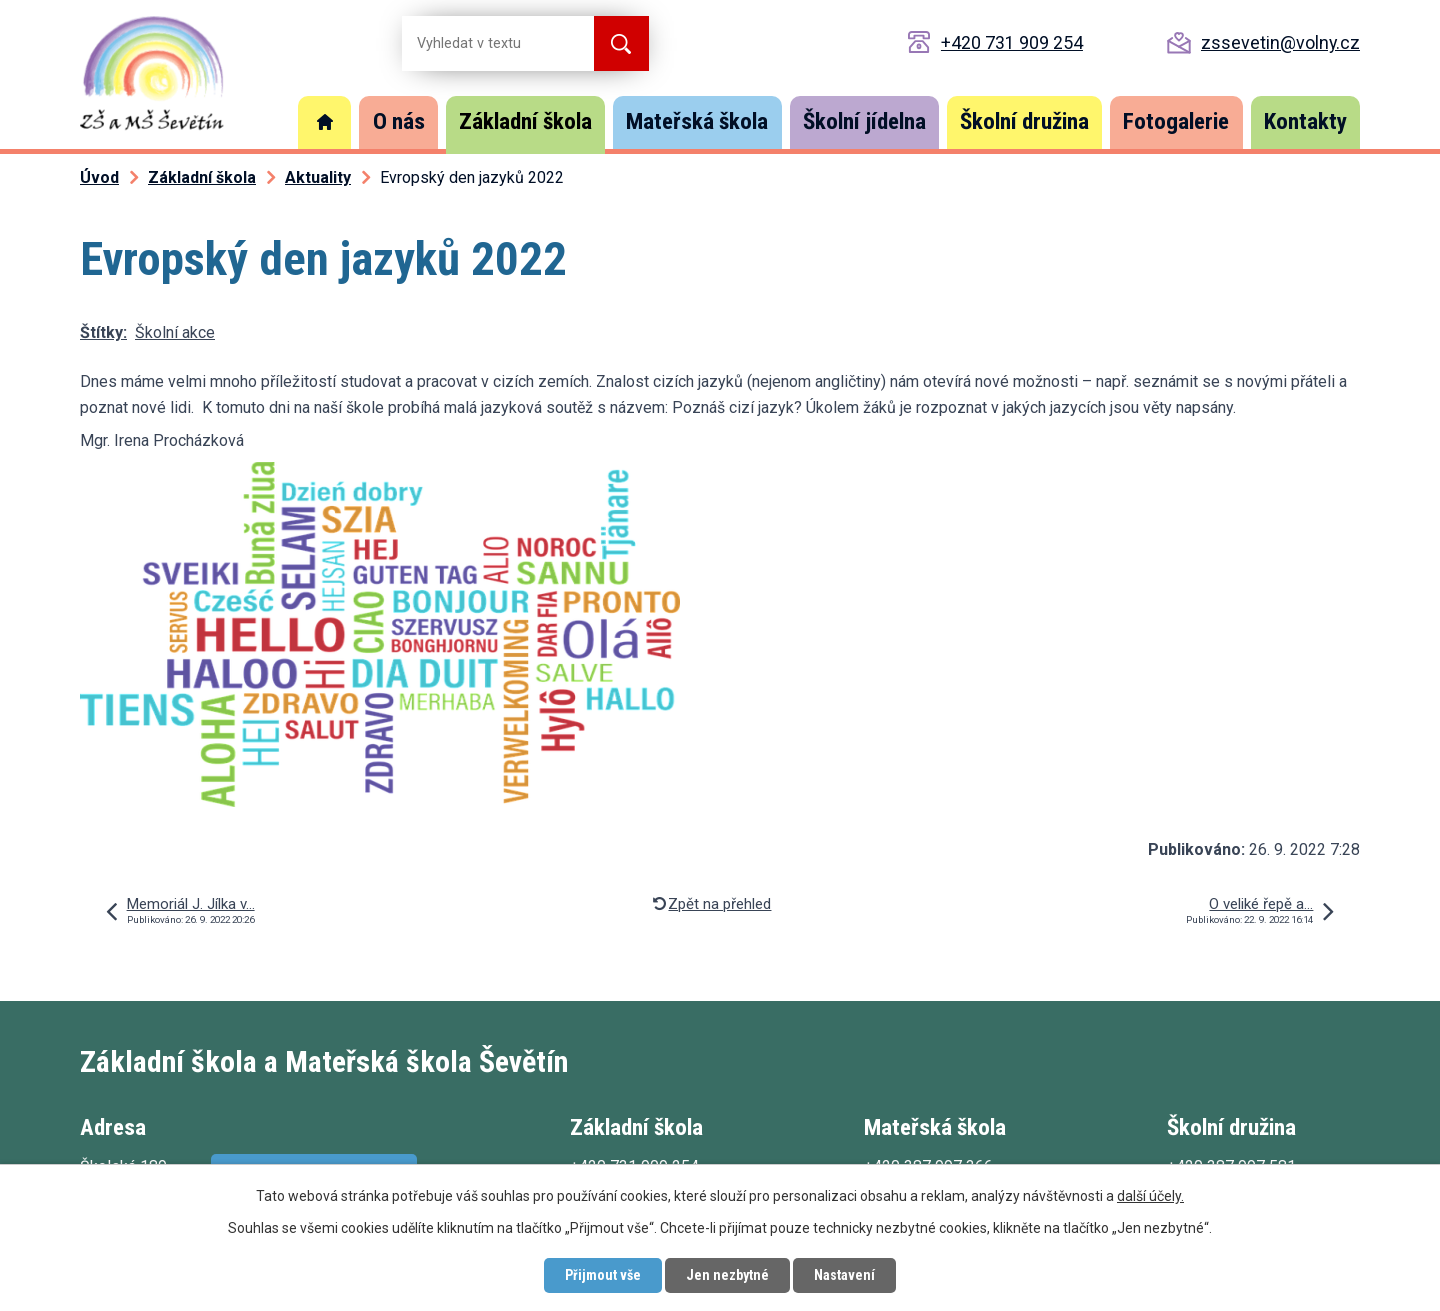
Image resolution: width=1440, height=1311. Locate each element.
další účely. (1150, 1196)
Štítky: (103, 332)
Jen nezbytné (727, 1275)
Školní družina (1024, 121)
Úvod (325, 122)
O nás (399, 121)
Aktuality (318, 177)
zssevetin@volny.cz (1280, 42)
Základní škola (525, 121)
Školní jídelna (864, 121)
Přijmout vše (603, 1275)
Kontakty (1305, 121)
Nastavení (844, 1275)
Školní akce (175, 332)
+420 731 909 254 (1012, 42)
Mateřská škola (697, 121)
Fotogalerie (1176, 121)
